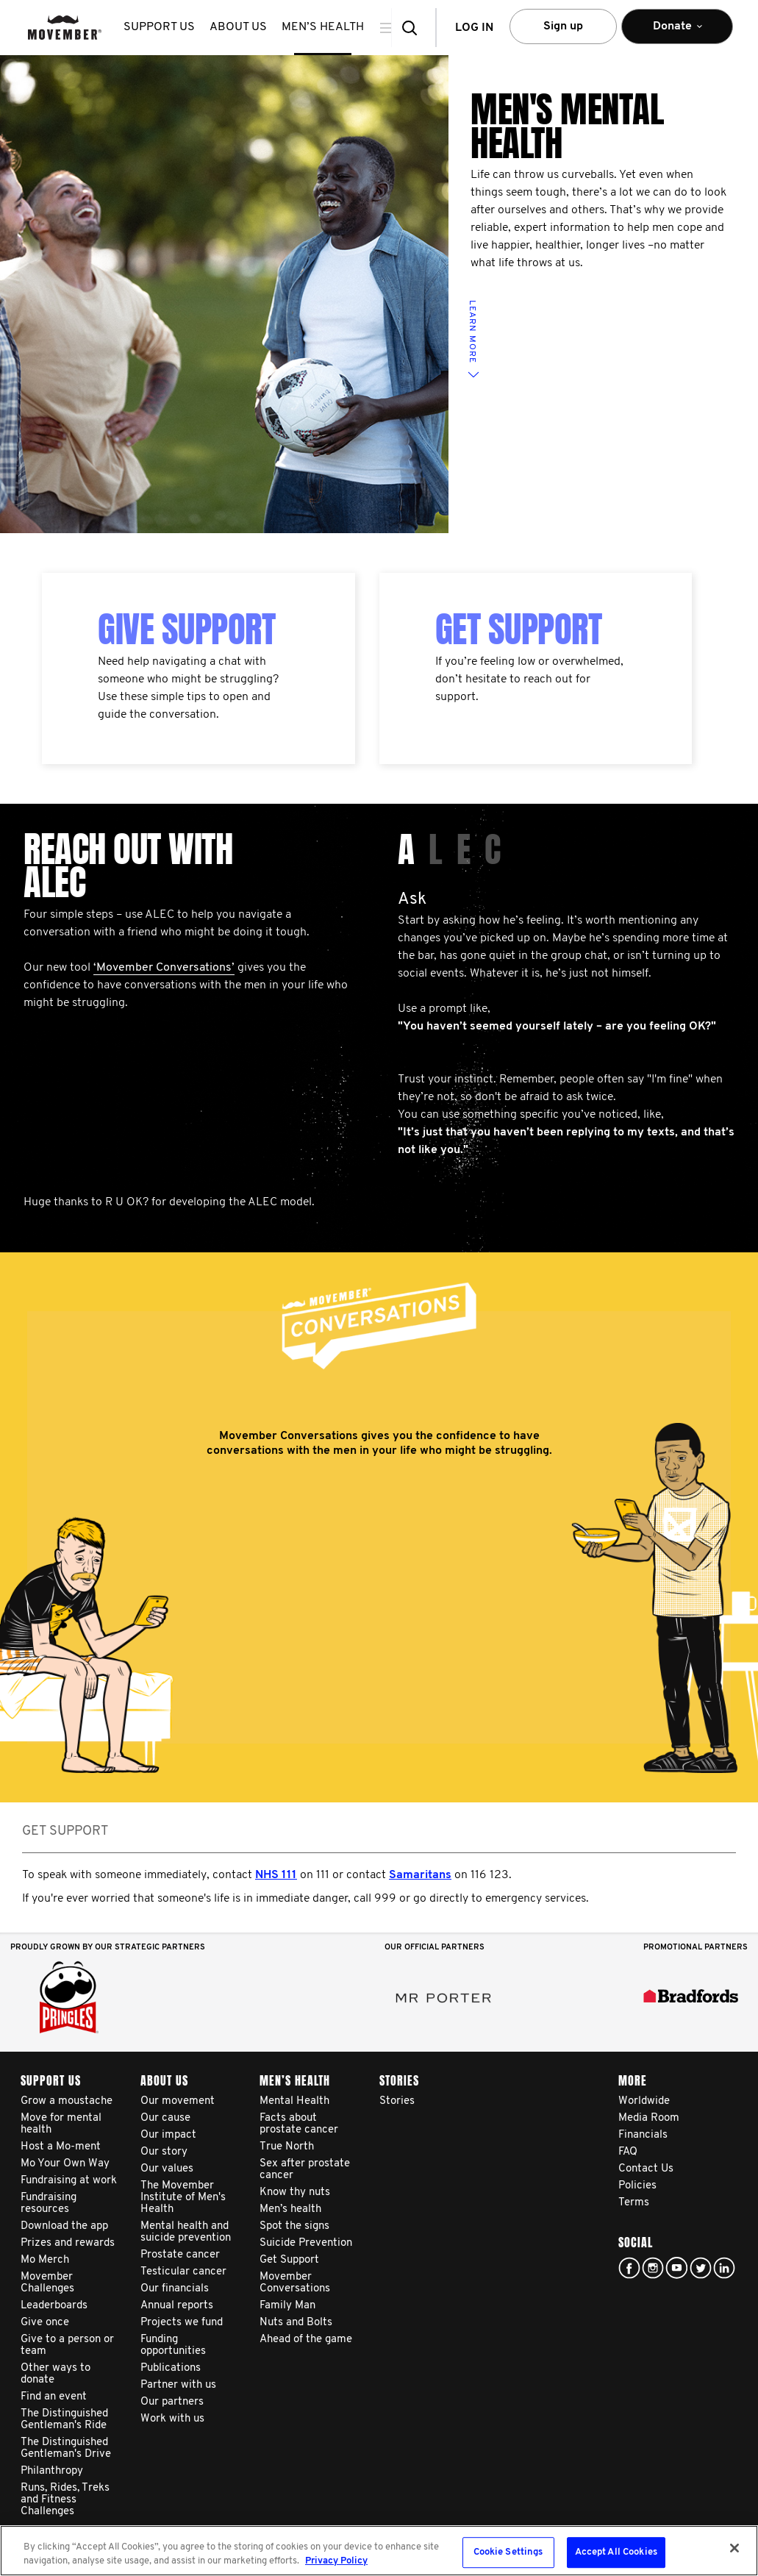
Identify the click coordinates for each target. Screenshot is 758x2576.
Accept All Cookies (616, 2553)
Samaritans (420, 1875)
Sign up (563, 26)
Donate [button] (677, 33)
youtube (676, 2268)
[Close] (734, 2548)
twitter (701, 2268)
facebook (629, 2268)
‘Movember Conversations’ (164, 968)
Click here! (653, 2268)
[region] (379, 2550)
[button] (414, 27)
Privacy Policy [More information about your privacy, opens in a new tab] (336, 2561)
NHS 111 (276, 1875)
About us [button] (238, 27)
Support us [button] (159, 27)
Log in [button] (474, 28)
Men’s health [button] (323, 27)
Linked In (724, 2268)
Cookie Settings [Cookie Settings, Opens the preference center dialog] (508, 2553)
